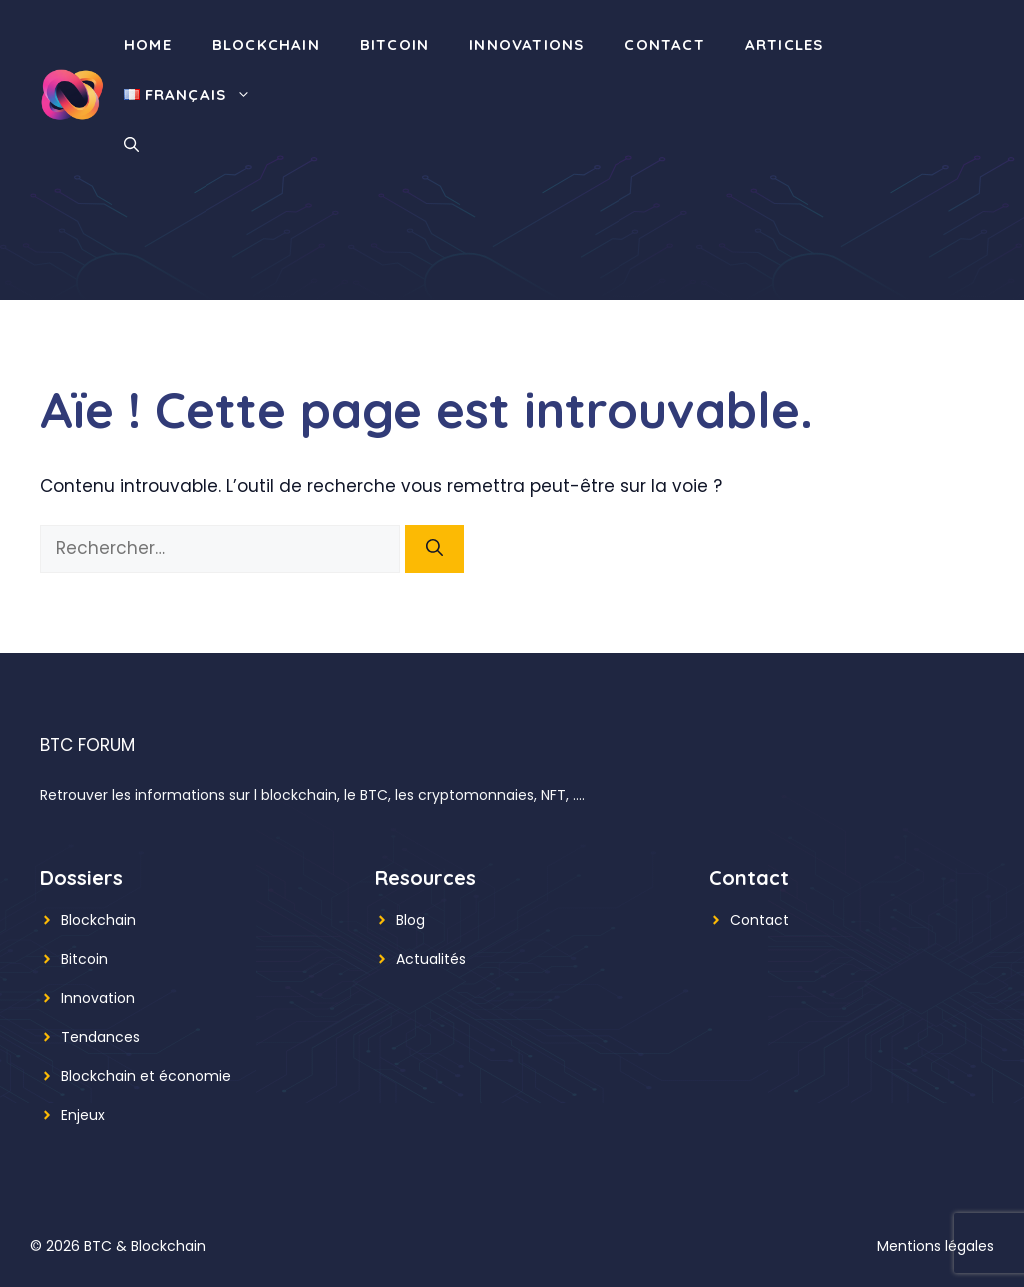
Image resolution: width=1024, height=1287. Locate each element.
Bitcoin (394, 44)
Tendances (100, 1037)
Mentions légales (935, 1246)
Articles (784, 44)
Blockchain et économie (146, 1076)
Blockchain (266, 44)
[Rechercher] (434, 549)
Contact (664, 44)
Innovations (526, 44)
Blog (410, 920)
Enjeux (83, 1115)
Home (148, 44)
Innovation (98, 998)
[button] (131, 145)
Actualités (431, 959)
